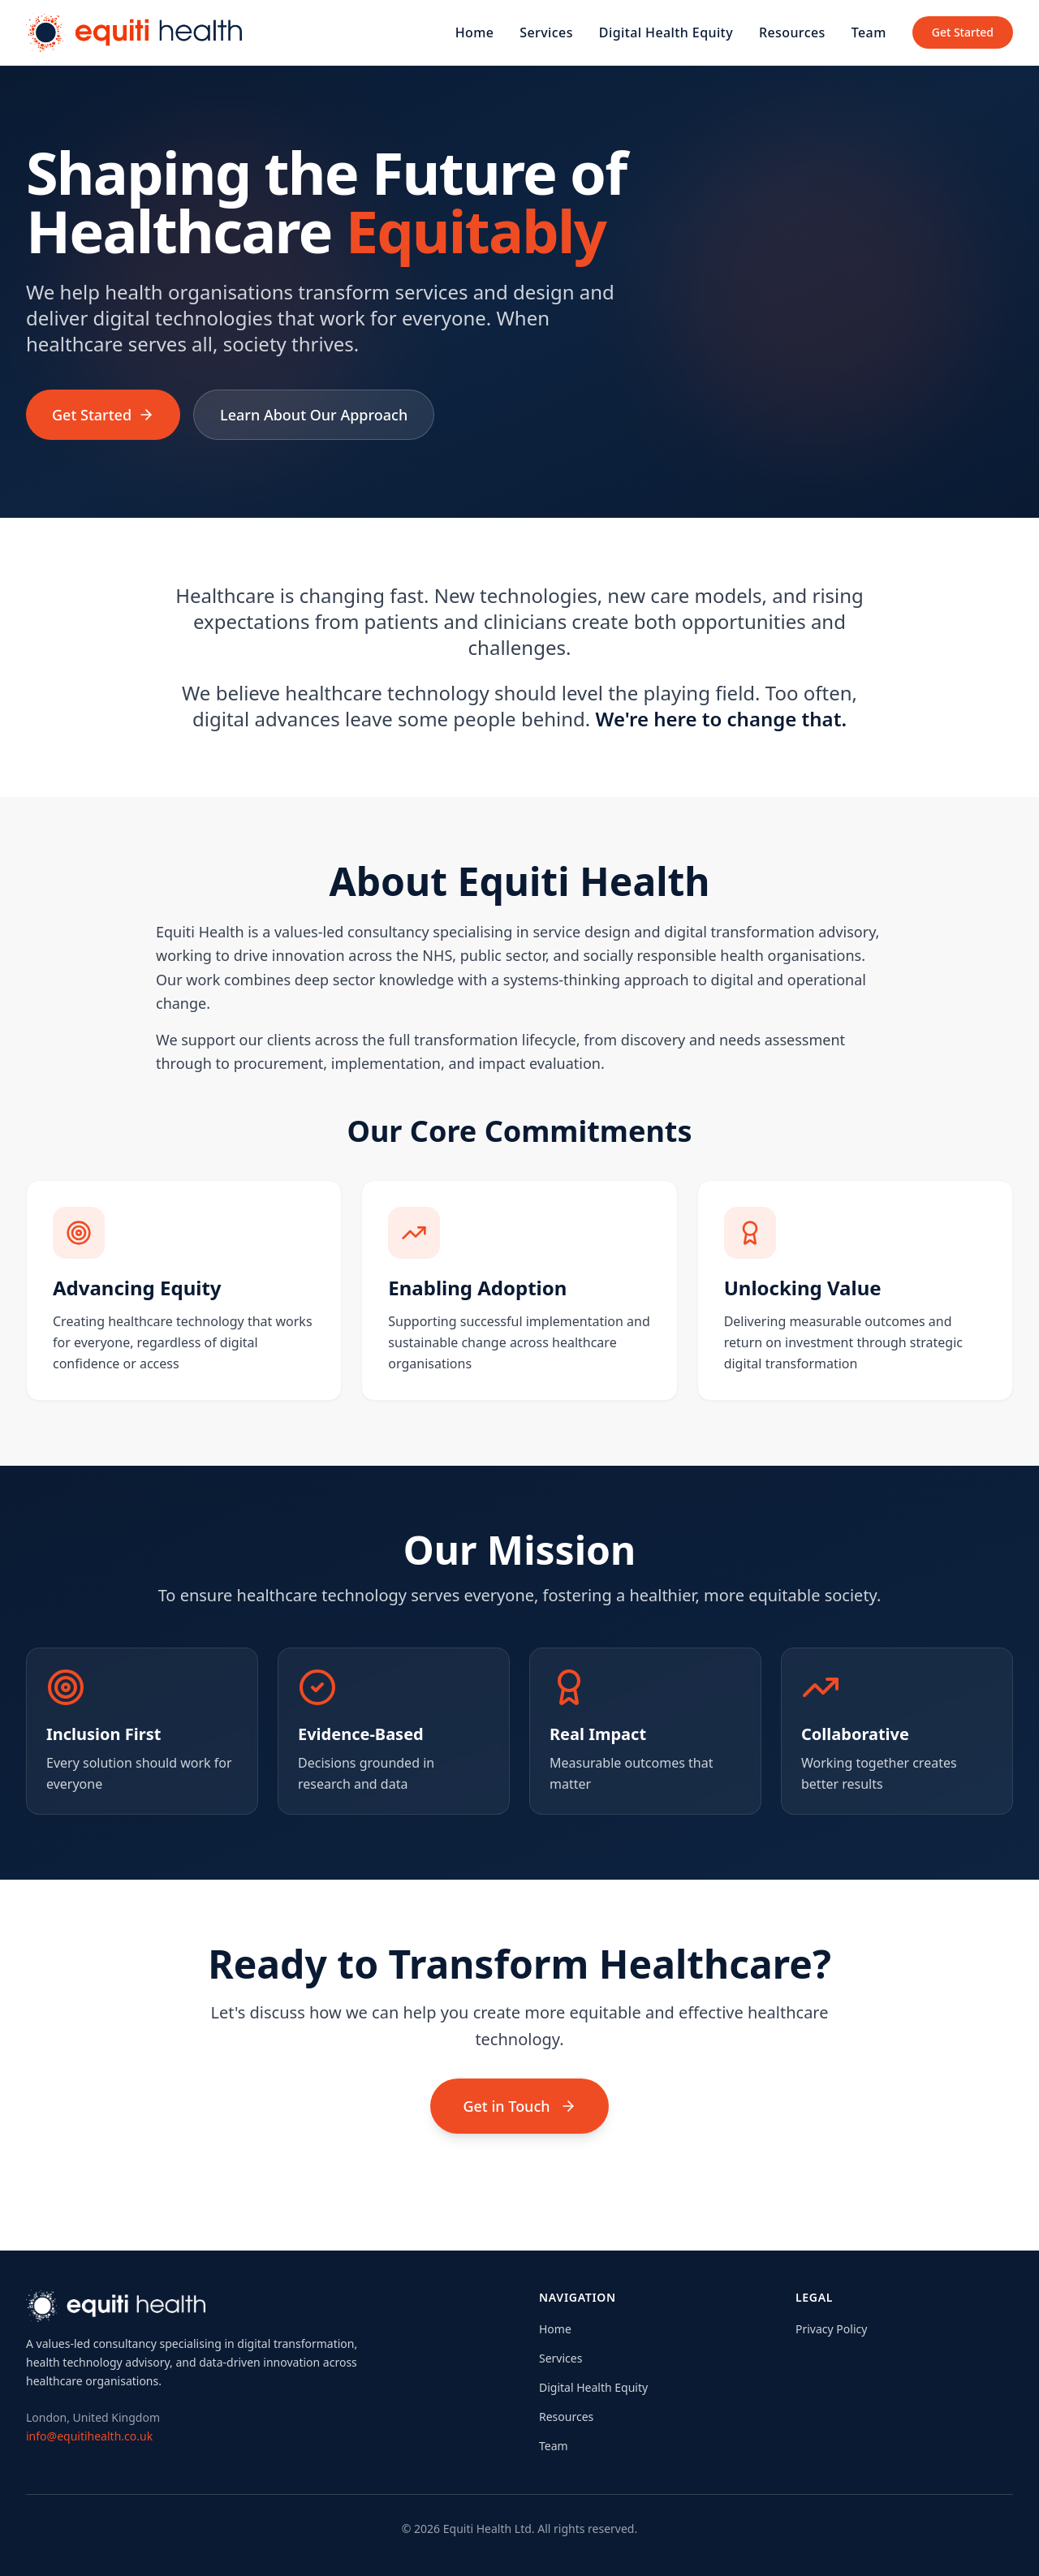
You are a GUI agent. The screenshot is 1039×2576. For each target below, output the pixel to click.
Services (546, 32)
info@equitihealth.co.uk (89, 2436)
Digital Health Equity (666, 32)
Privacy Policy (831, 2329)
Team (868, 32)
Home (474, 32)
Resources (792, 32)
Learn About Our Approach (313, 414)
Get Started (963, 32)
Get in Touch (519, 2106)
